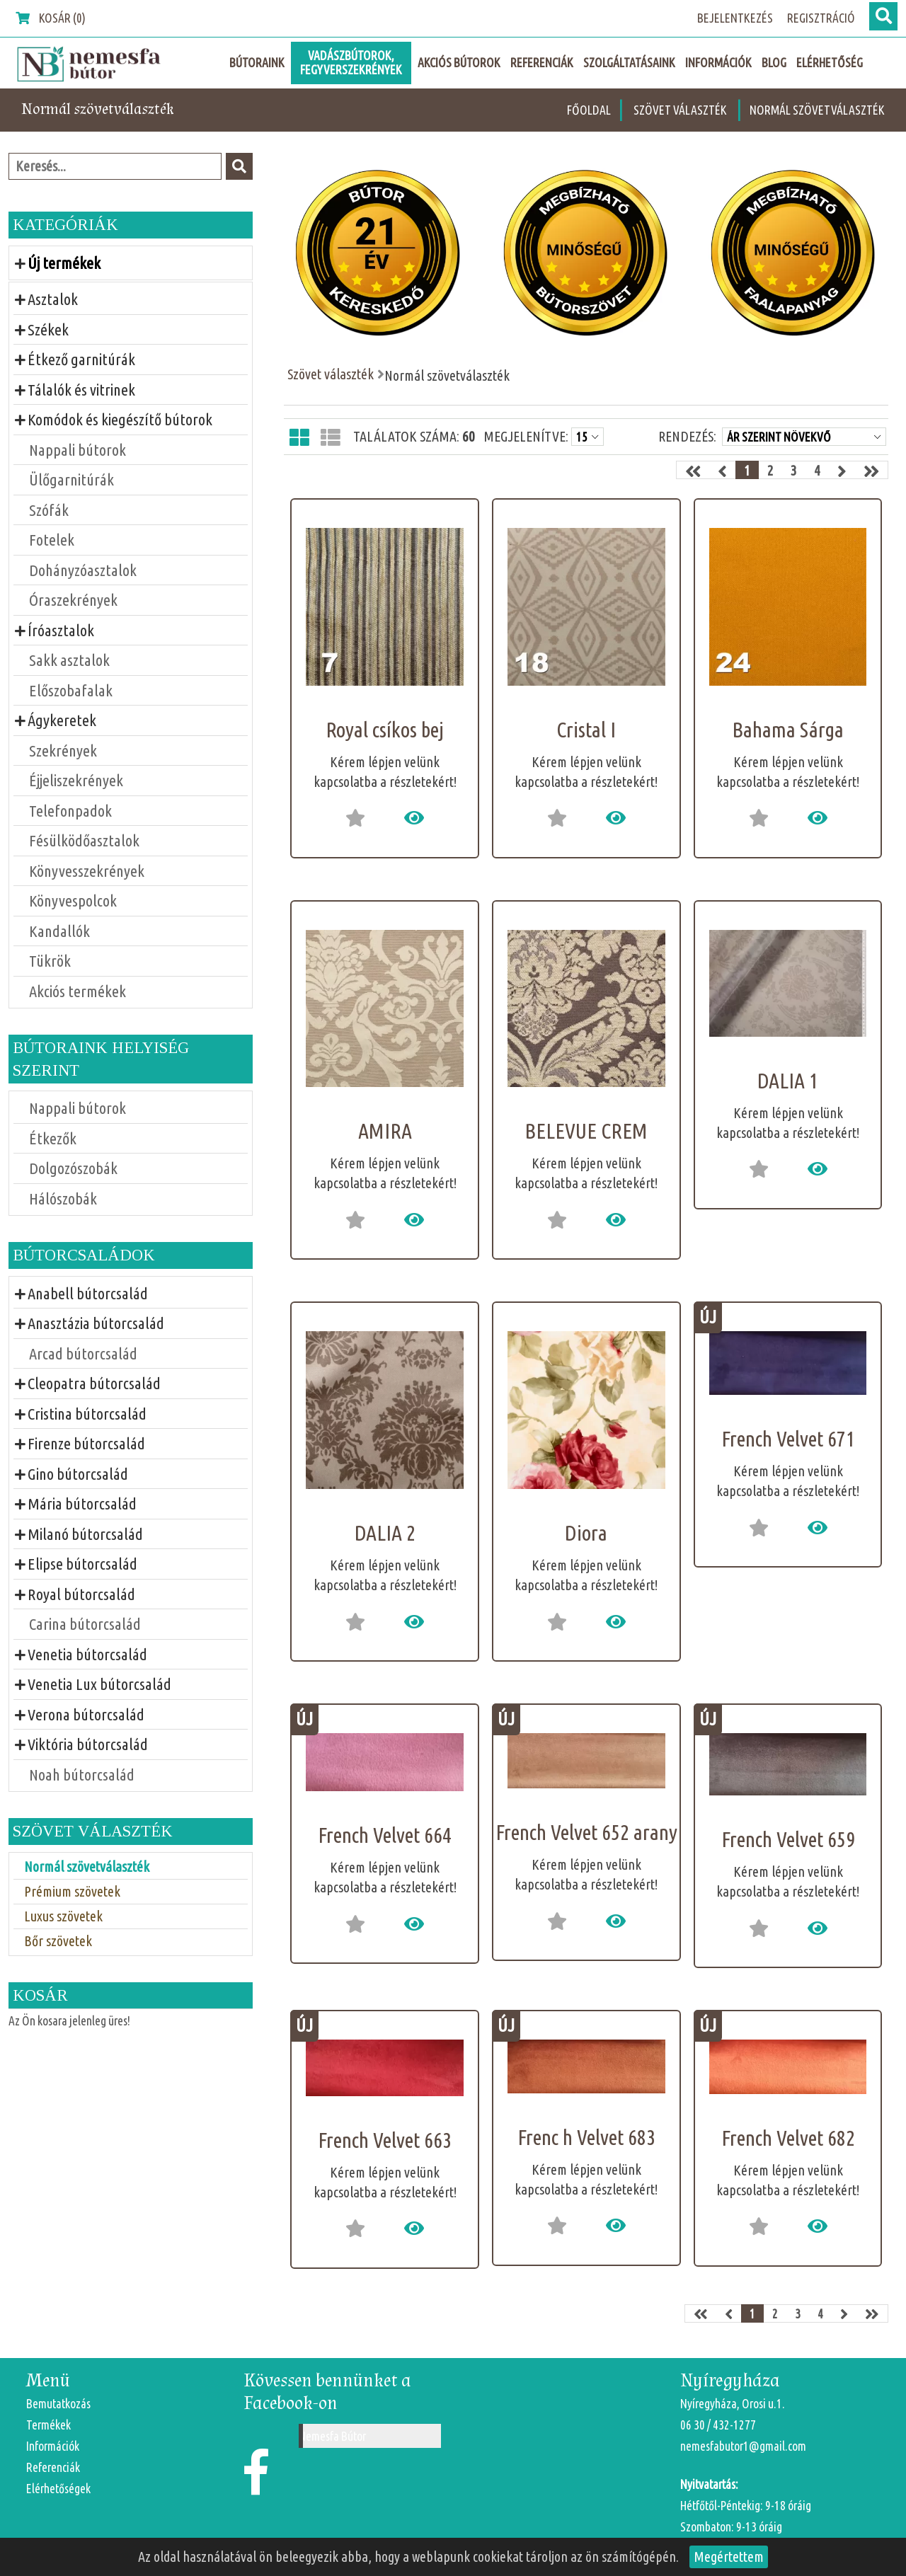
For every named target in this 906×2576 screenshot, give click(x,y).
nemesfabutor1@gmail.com (743, 2446)
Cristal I (586, 730)
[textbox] (115, 166)
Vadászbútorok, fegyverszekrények (351, 62)
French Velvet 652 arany (586, 1832)
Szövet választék (681, 110)
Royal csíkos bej (385, 730)
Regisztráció (821, 18)
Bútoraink (257, 62)
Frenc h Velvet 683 (586, 2137)
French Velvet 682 (788, 2138)
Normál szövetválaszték (817, 110)
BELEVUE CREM (586, 1131)
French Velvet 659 (788, 1839)
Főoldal (589, 110)
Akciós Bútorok (459, 62)
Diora (586, 1533)
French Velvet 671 (788, 1439)
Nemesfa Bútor (332, 2436)
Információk (718, 62)
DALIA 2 (385, 1533)
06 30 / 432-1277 (718, 2425)
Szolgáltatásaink (629, 62)
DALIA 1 (787, 1081)
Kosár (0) (51, 18)
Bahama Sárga (788, 730)
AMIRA (385, 1131)
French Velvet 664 (385, 1835)
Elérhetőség (829, 62)
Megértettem (729, 2556)
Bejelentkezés (735, 18)
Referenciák (541, 62)
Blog (774, 62)
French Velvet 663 (385, 2140)
